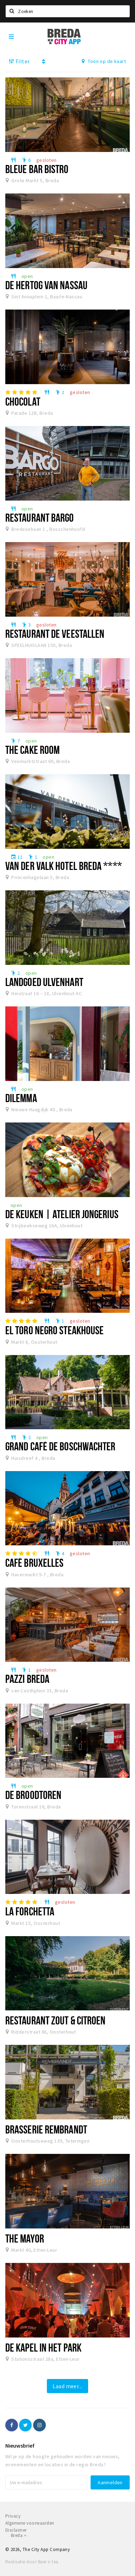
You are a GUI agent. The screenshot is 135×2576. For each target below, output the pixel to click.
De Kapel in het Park (43, 2347)
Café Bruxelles (34, 1563)
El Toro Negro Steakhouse (54, 1330)
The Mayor (24, 2238)
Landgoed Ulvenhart (44, 982)
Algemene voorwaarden (29, 2523)
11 (17, 857)
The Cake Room (32, 750)
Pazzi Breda (27, 1679)
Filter (19, 61)
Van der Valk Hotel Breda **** (63, 866)
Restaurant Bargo (39, 517)
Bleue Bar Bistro (37, 169)
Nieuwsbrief (20, 2445)
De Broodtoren (33, 1795)
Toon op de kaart (104, 61)
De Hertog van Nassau (46, 285)
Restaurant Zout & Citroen (55, 2020)
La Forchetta (29, 1911)
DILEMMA (21, 1098)
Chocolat (22, 401)
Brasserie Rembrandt (46, 2129)
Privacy (12, 2516)
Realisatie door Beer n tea (31, 2562)
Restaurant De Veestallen (54, 634)
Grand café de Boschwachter (60, 1446)
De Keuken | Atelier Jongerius (61, 1214)
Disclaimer (16, 2530)
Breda (19, 2535)
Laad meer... (67, 2386)
